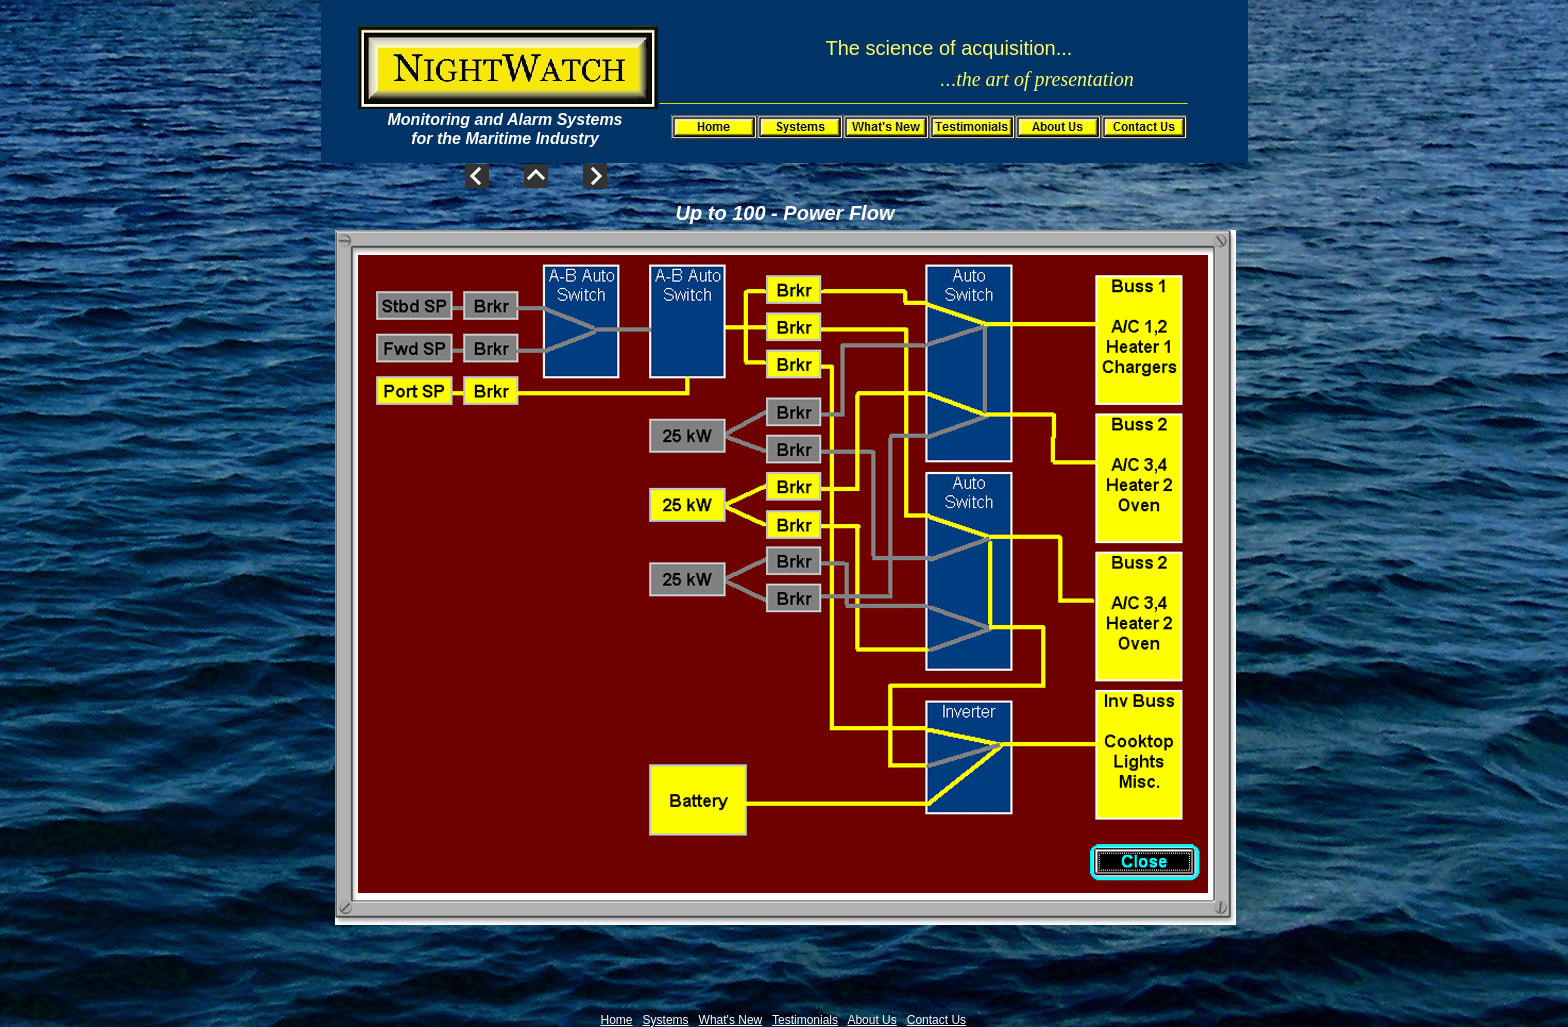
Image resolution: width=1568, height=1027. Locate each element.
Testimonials (805, 1020)
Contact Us (936, 1020)
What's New (731, 1020)
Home (617, 1020)
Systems (666, 1020)
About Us (871, 1020)
